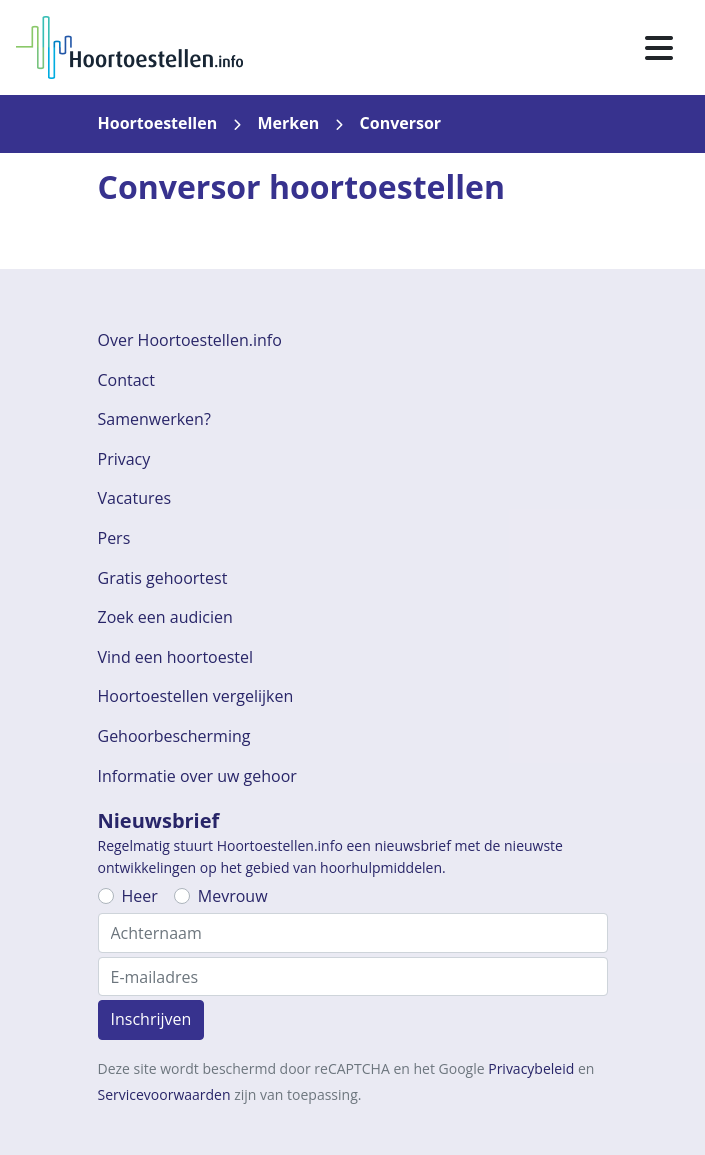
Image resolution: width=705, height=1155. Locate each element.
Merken (289, 123)
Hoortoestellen (158, 123)
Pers (114, 538)
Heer (140, 896)
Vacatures (135, 498)
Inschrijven (151, 1019)
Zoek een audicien (165, 617)
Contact (126, 380)
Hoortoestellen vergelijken (196, 696)
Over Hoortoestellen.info (190, 340)
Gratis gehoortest (163, 578)
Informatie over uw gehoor (197, 776)
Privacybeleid (531, 1068)
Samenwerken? (154, 419)
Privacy (124, 459)
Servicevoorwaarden (164, 1094)
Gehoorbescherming (174, 736)
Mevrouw (233, 896)
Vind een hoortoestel (176, 657)
